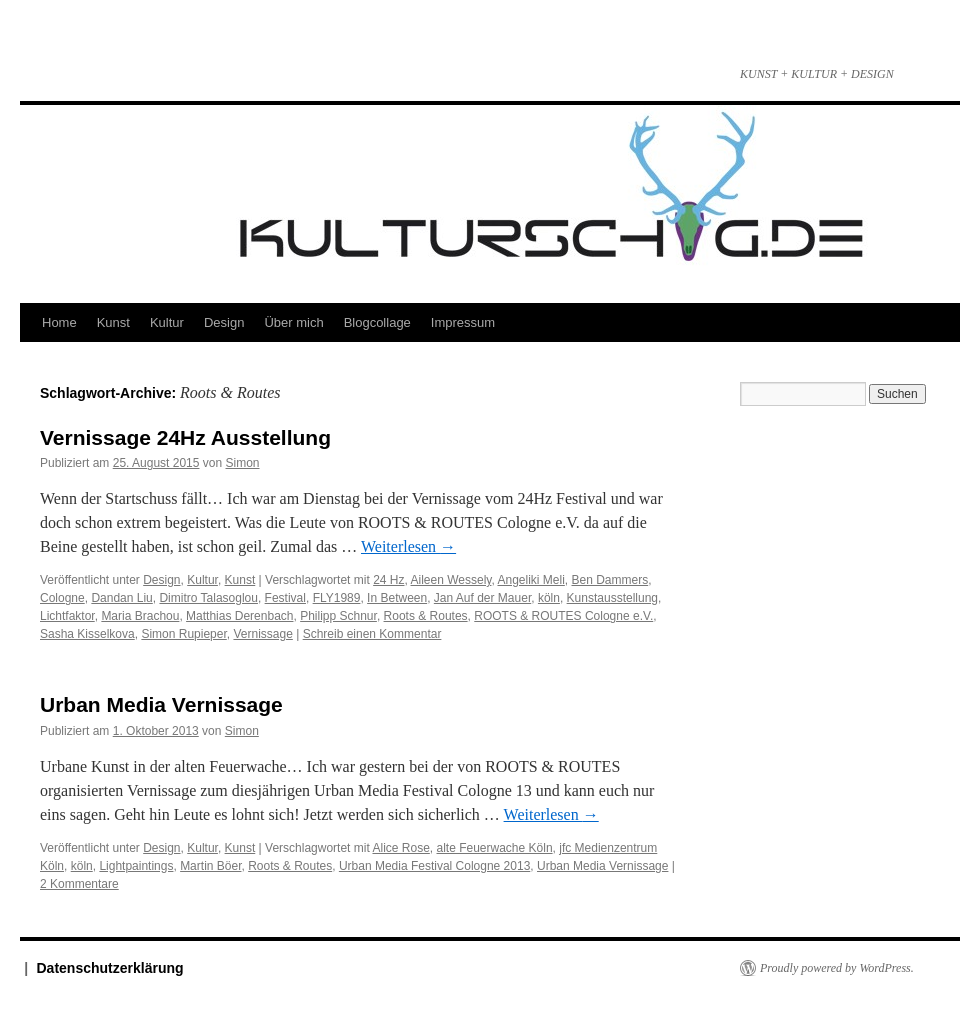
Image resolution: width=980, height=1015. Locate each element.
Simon (243, 463)
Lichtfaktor (67, 616)
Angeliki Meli (530, 580)
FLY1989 (337, 598)
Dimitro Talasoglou (208, 598)
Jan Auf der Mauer (482, 598)
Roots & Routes (426, 616)
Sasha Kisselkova (87, 634)
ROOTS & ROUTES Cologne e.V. (563, 616)
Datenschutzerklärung (110, 968)
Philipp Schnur (338, 616)
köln (549, 598)
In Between (397, 598)
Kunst (113, 322)
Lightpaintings (136, 866)
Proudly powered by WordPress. (837, 968)
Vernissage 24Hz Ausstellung (188, 437)
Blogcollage (377, 322)
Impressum (463, 322)
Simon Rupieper (183, 634)
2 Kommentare (79, 884)
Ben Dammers (610, 580)
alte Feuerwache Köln (495, 848)
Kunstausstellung (612, 598)
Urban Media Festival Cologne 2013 (434, 866)
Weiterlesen (408, 546)
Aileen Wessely (451, 580)
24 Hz (388, 580)
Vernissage (262, 634)
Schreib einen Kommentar (372, 634)
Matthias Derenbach (239, 616)
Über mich (293, 322)
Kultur (167, 322)
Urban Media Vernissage (161, 704)
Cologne (62, 598)
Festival (285, 598)
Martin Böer (210, 866)
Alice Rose (400, 848)
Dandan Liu (121, 598)
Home (59, 322)
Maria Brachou (140, 616)
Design (224, 322)
